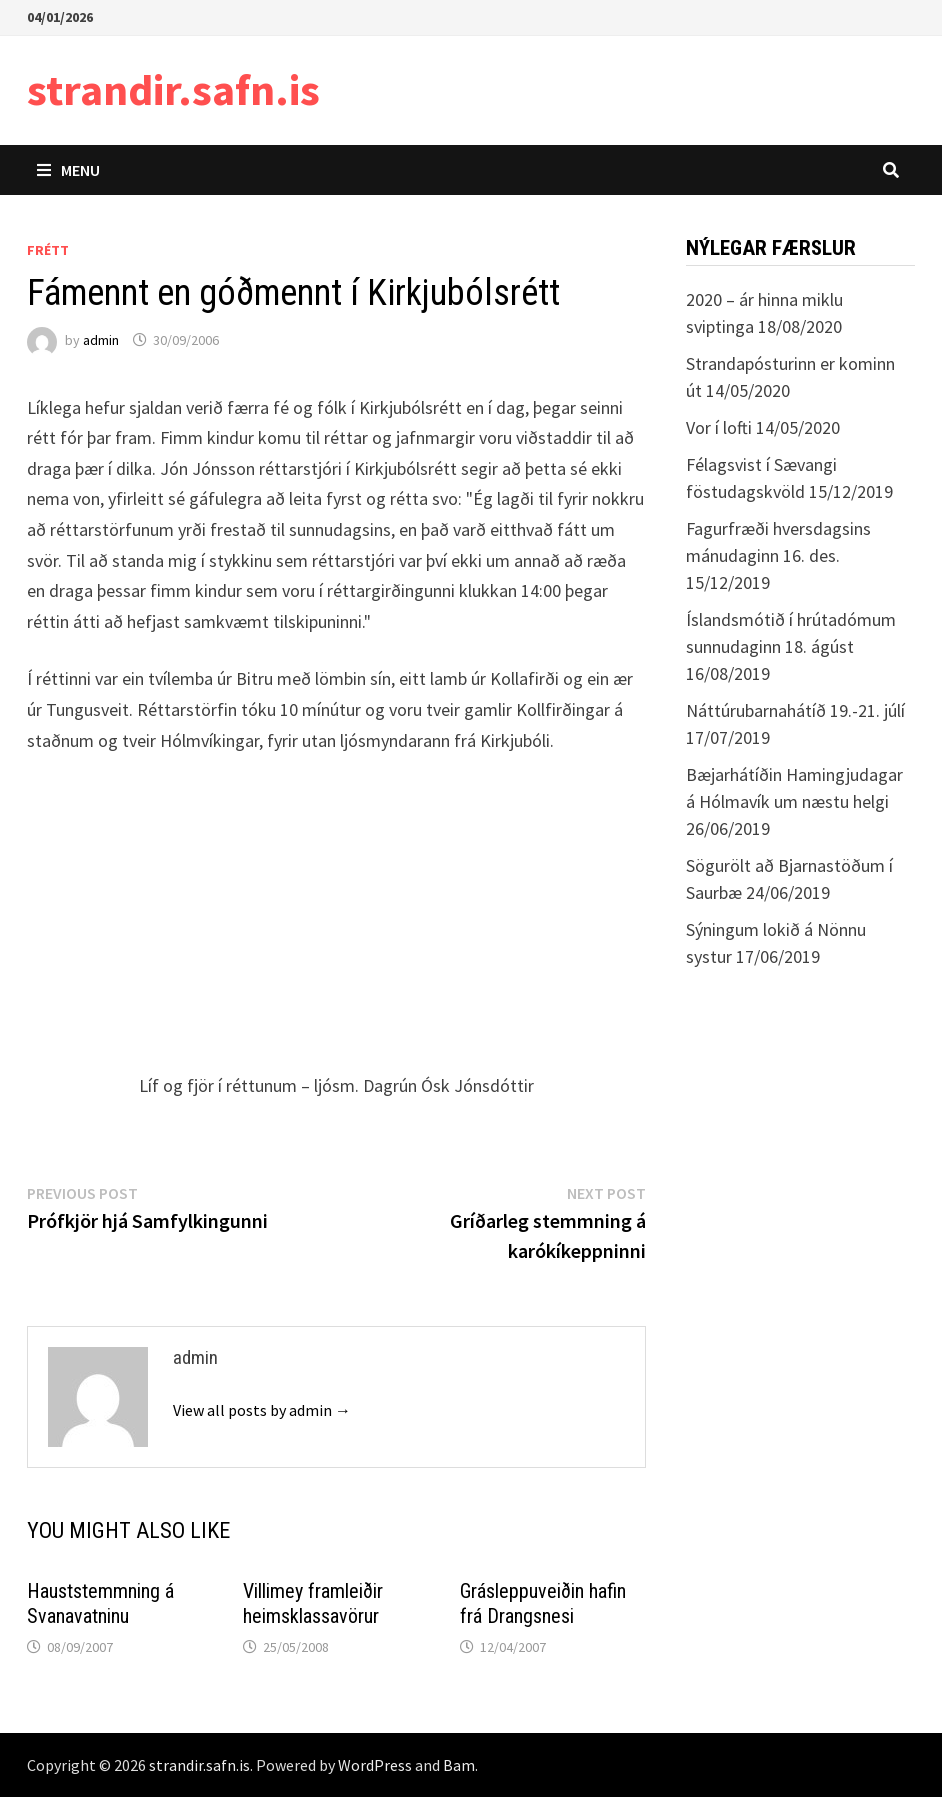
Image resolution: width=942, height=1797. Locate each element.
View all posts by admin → (262, 1410)
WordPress (375, 1765)
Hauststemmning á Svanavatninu (100, 1603)
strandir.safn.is (173, 89)
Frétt (48, 250)
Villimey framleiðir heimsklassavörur (313, 1603)
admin (101, 340)
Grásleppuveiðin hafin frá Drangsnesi (543, 1603)
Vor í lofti (719, 427)
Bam (459, 1765)
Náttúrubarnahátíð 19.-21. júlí (795, 710)
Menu (68, 170)
